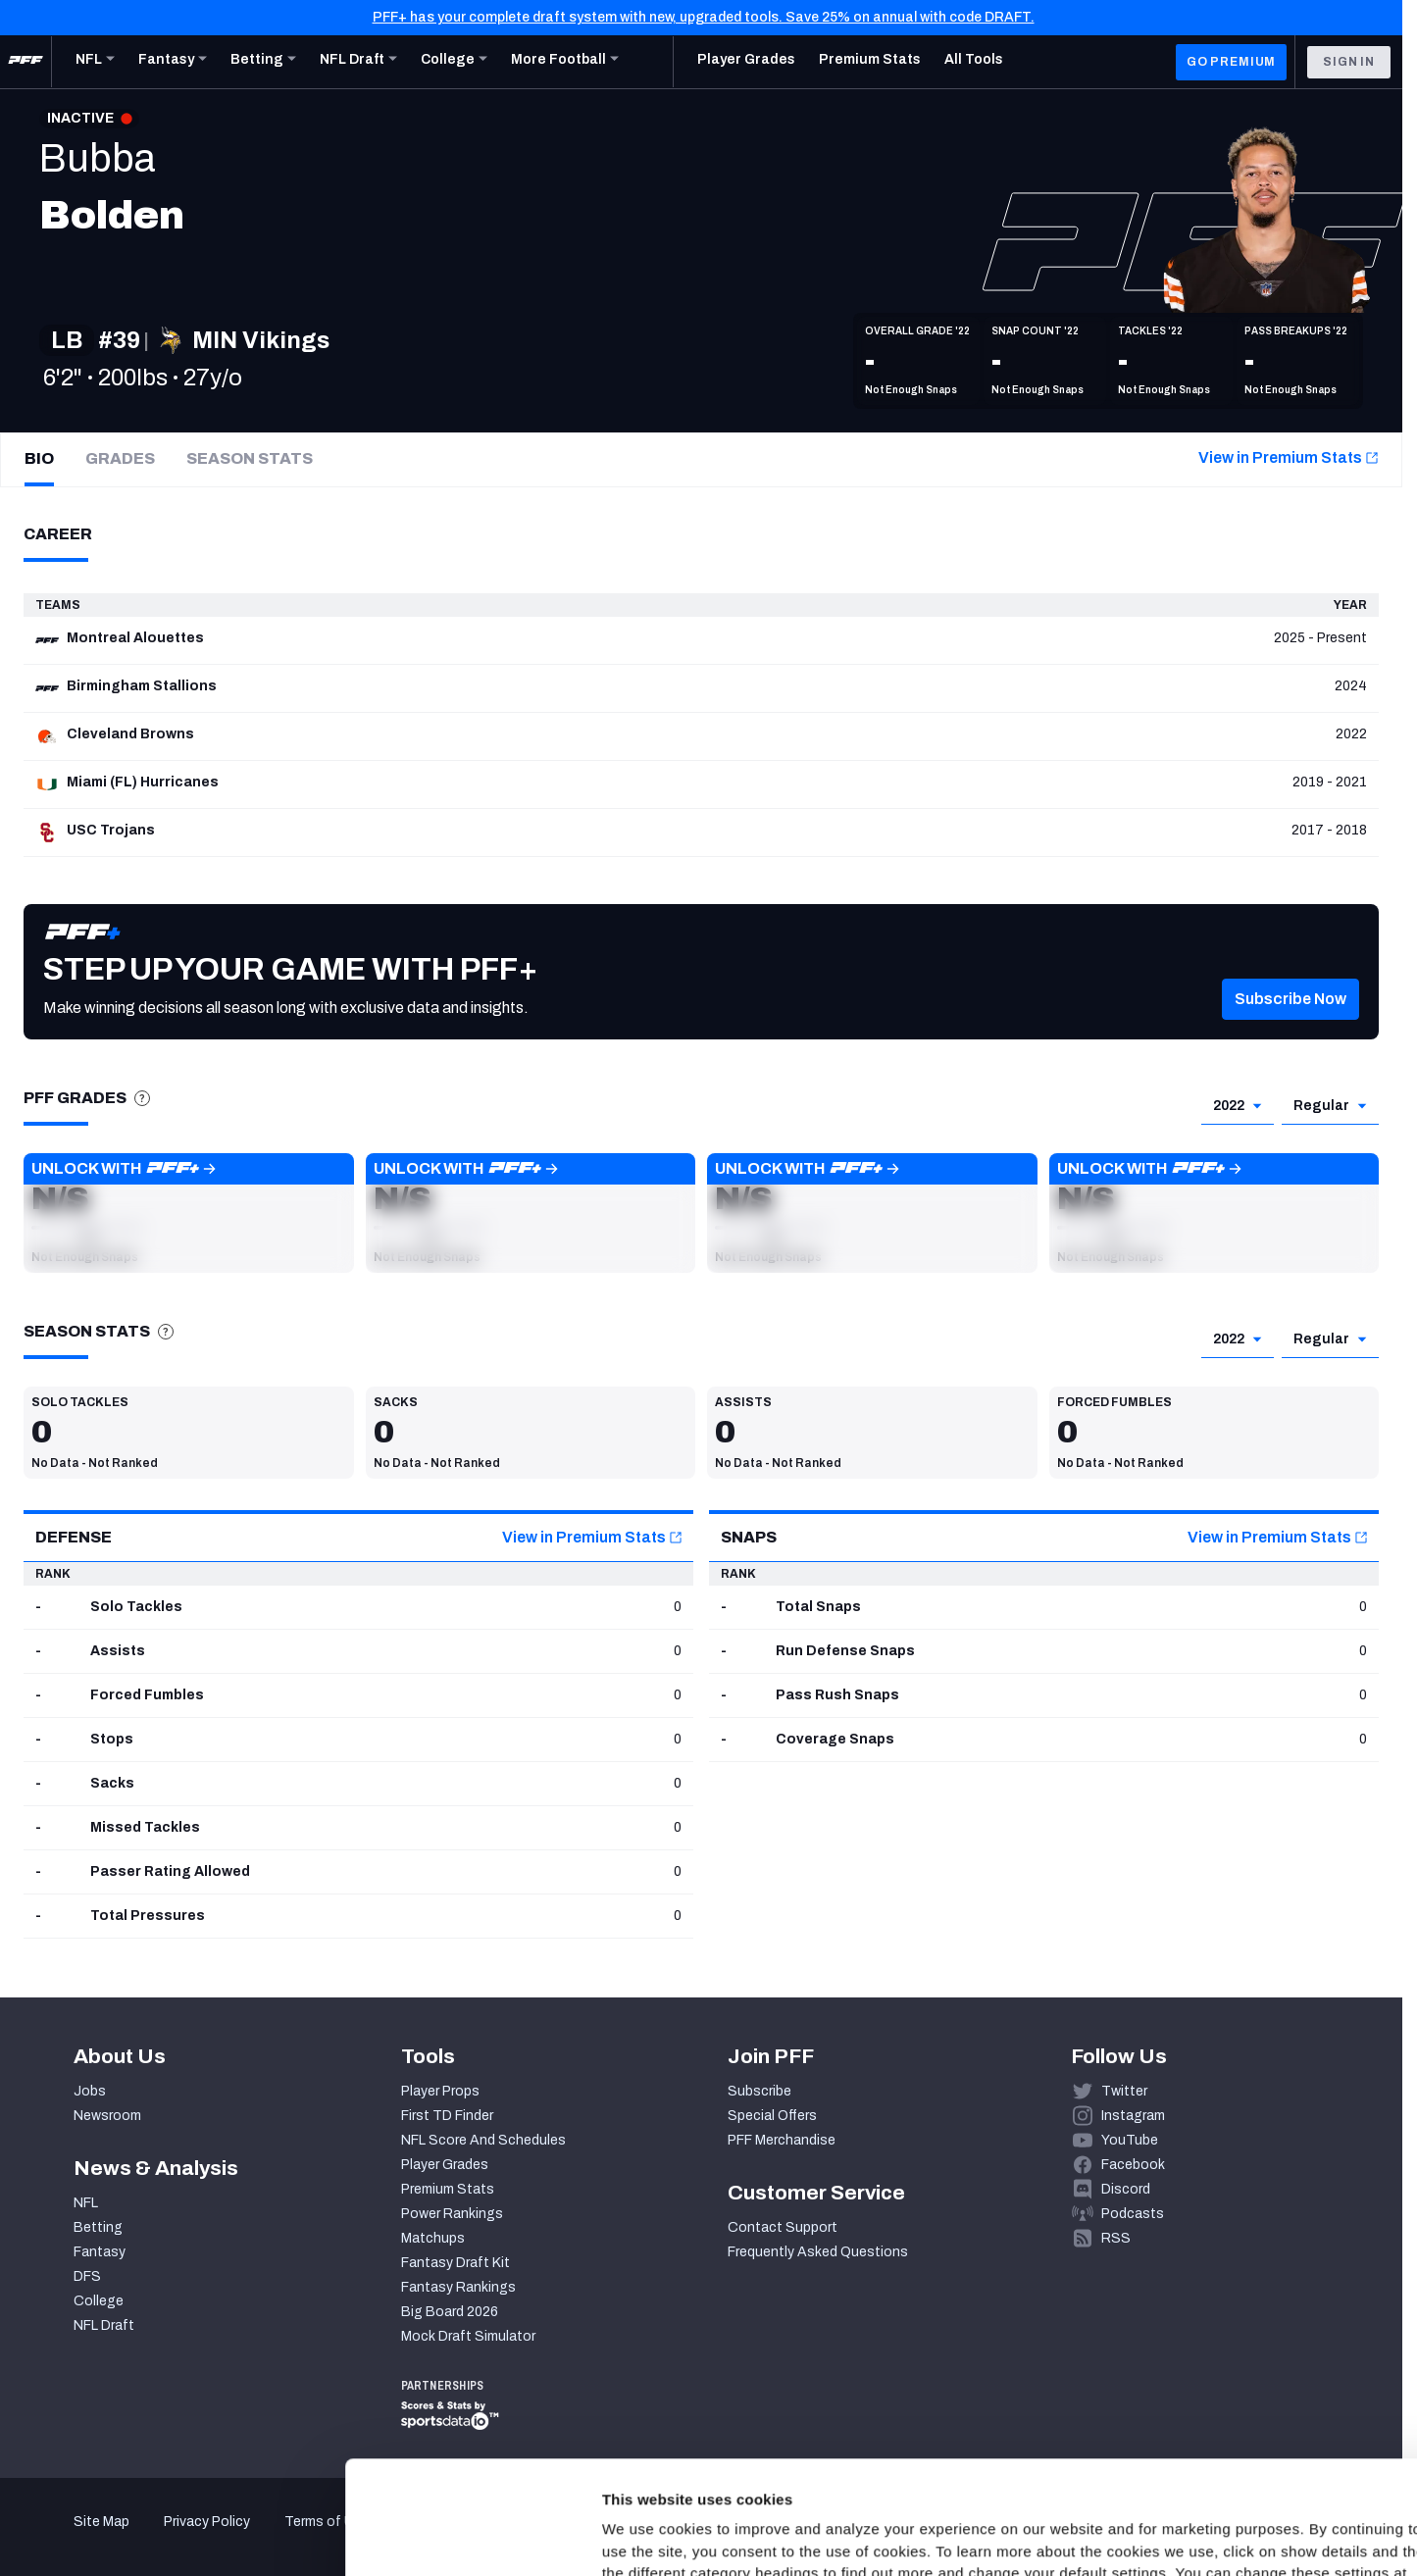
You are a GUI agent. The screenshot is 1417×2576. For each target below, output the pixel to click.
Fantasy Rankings (458, 2287)
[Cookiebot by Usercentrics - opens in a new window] (127, 2537)
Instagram (1133, 2115)
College (99, 2301)
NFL (86, 2203)
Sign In (1349, 62)
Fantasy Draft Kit (455, 2262)
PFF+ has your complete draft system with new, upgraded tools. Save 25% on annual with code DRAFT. (704, 17)
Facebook (1133, 2164)
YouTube (1129, 2140)
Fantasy (100, 2252)
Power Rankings (452, 2213)
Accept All (1254, 2396)
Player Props (440, 2091)
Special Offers (772, 2115)
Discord (1125, 2189)
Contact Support (782, 2227)
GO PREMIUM (1231, 62)
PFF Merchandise (781, 2140)
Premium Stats (447, 2189)
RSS (1116, 2238)
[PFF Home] (25, 61)
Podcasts (1132, 2213)
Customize (1254, 2454)
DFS (87, 2276)
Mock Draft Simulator (468, 2336)
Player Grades (444, 2164)
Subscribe (759, 2091)
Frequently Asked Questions (818, 2252)
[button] (1290, 1025)
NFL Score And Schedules (483, 2140)
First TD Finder (447, 2115)
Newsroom (107, 2115)
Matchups (433, 2238)
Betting (98, 2227)
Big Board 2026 (449, 2311)
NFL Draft (104, 2325)
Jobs (90, 2091)
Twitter (1124, 2091)
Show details (302, 2537)
